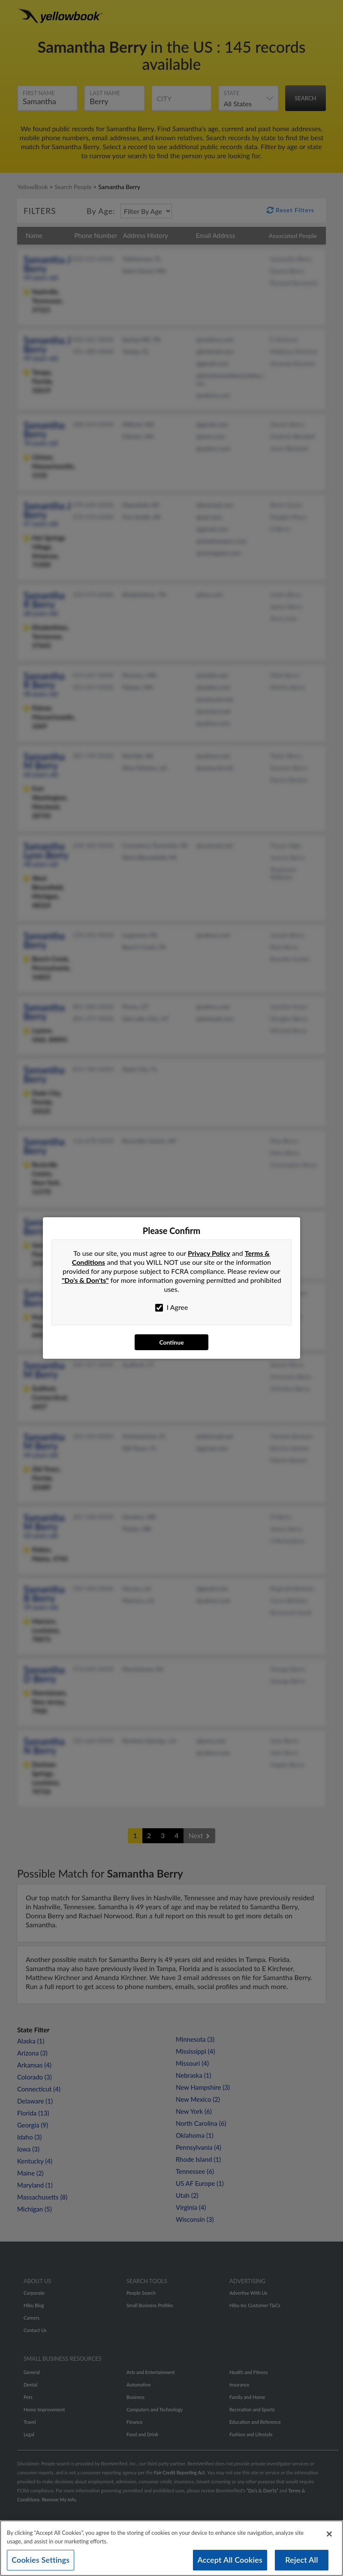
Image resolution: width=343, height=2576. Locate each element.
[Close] (329, 2537)
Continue (171, 1342)
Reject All (301, 2562)
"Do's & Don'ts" (85, 1280)
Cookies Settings (40, 2562)
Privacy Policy (209, 1253)
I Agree (171, 1307)
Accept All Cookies (230, 2562)
